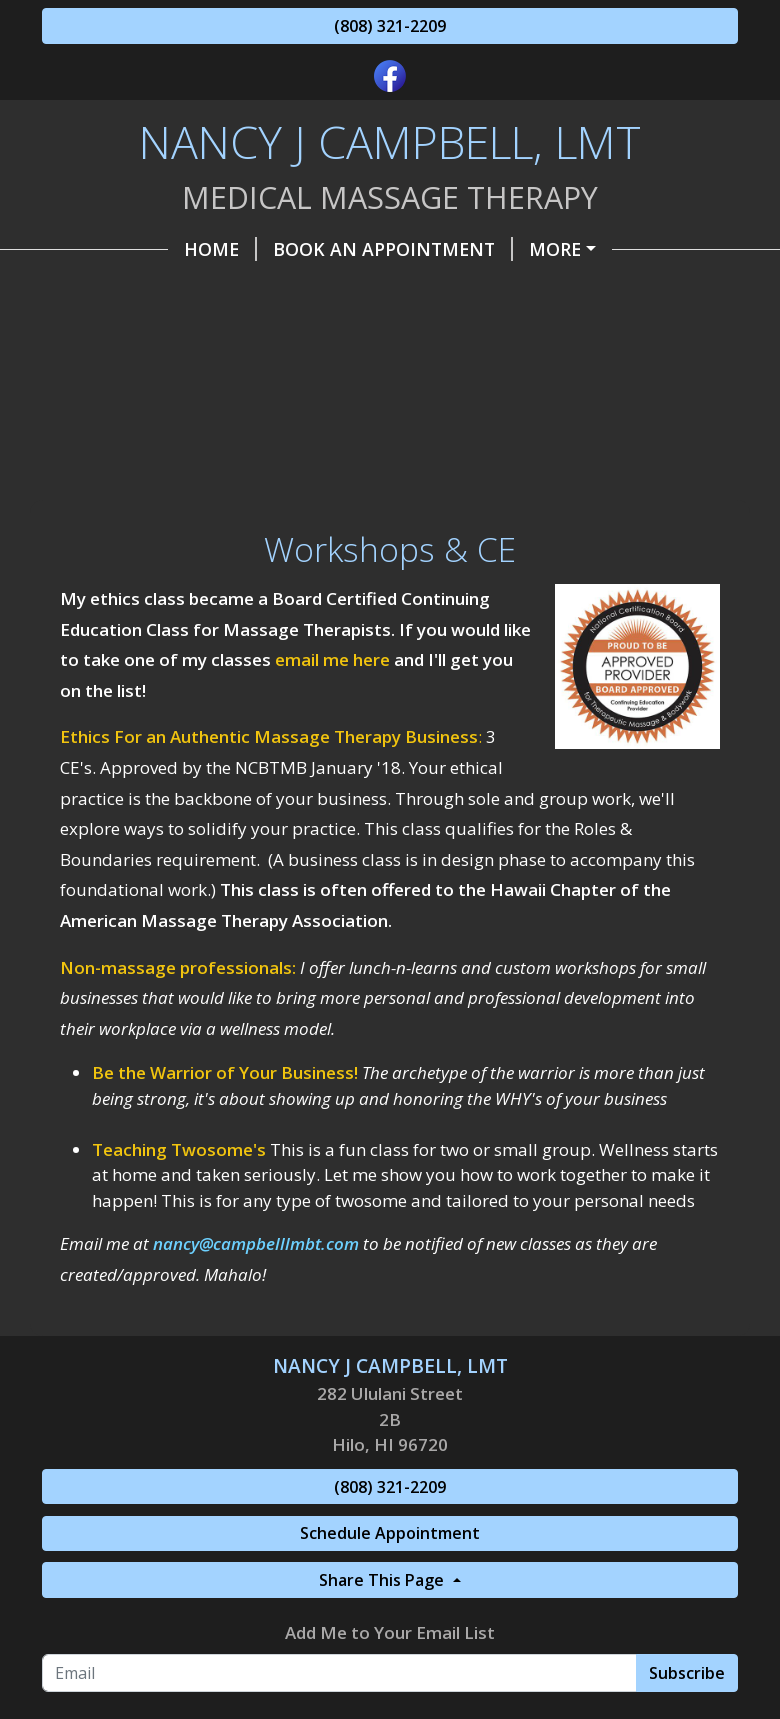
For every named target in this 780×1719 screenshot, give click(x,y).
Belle (674, 376)
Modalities (259, 418)
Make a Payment (384, 291)
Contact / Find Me (156, 376)
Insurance (119, 418)
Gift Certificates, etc (508, 333)
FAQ (539, 418)
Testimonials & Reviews (502, 461)
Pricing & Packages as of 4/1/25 (562, 249)
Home (94, 249)
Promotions (340, 376)
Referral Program (525, 376)
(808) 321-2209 (390, 26)
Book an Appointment (267, 249)
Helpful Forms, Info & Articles (219, 333)
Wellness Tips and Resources (210, 461)
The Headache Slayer (169, 291)
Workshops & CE (136, 503)
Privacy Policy (417, 418)
